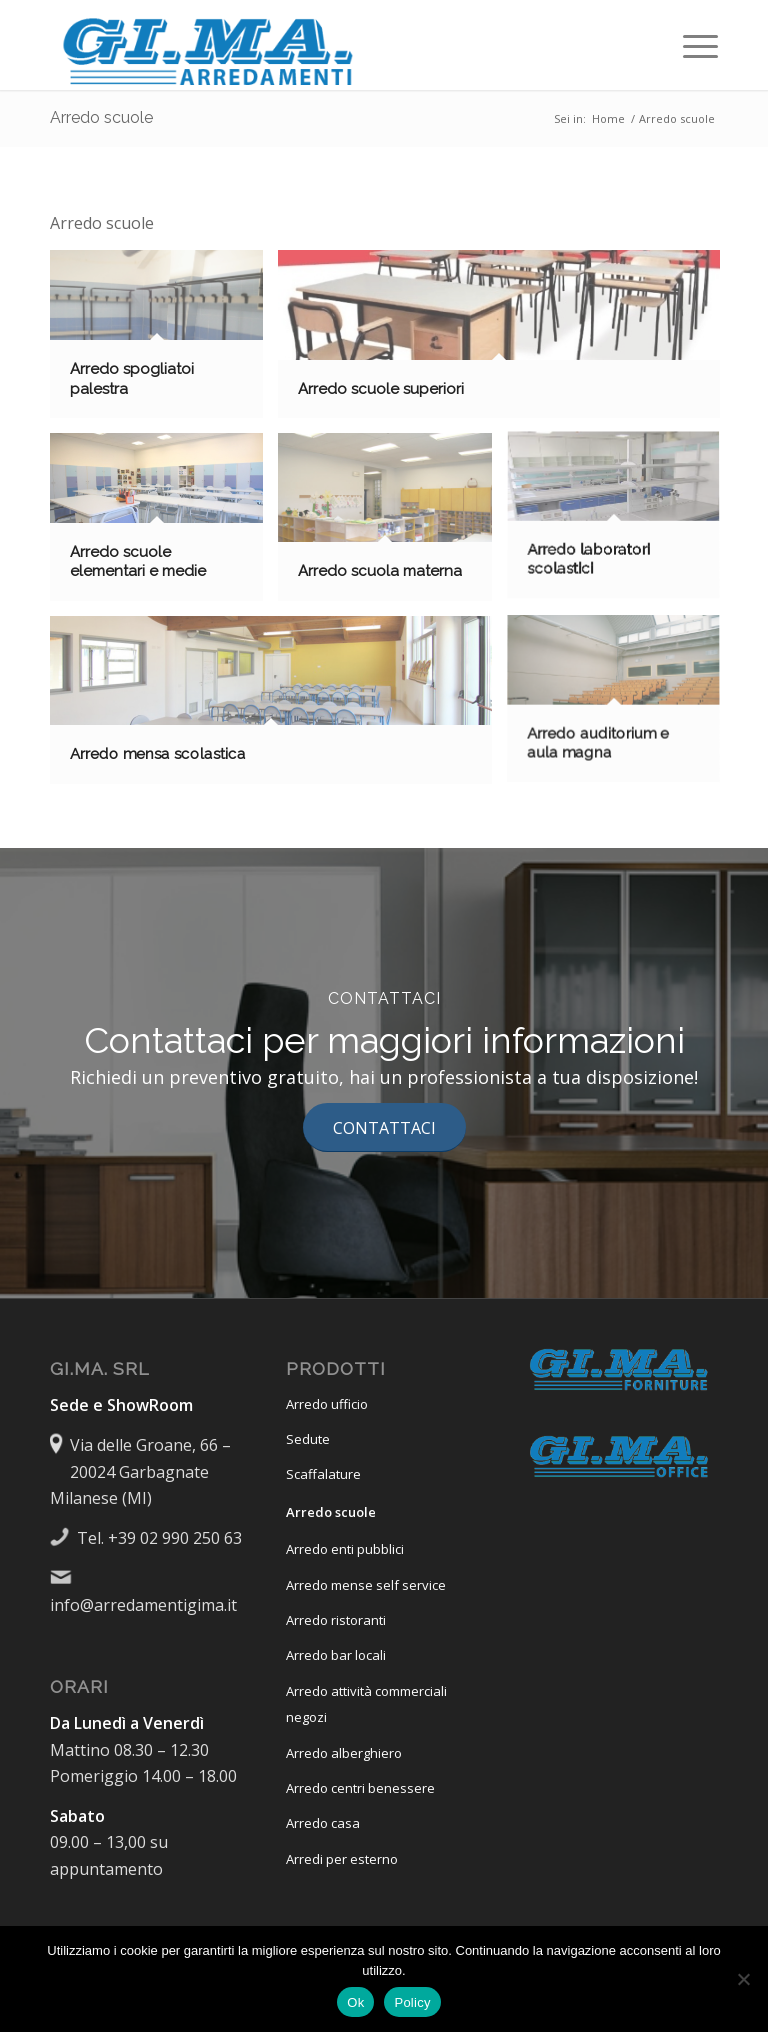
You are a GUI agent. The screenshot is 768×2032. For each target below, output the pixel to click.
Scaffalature (323, 1474)
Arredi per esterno (342, 1859)
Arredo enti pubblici (345, 1549)
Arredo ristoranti (336, 1620)
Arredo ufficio (327, 1404)
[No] (743, 1979)
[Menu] (690, 45)
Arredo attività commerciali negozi (366, 1704)
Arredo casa (323, 1823)
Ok (355, 2002)
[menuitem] (690, 45)
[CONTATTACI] (384, 1127)
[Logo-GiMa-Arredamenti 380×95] (210, 45)
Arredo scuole (101, 117)
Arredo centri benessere (360, 1788)
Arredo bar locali (336, 1655)
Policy (412, 2002)
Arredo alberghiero (344, 1753)
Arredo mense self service (366, 1585)
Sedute (308, 1439)
